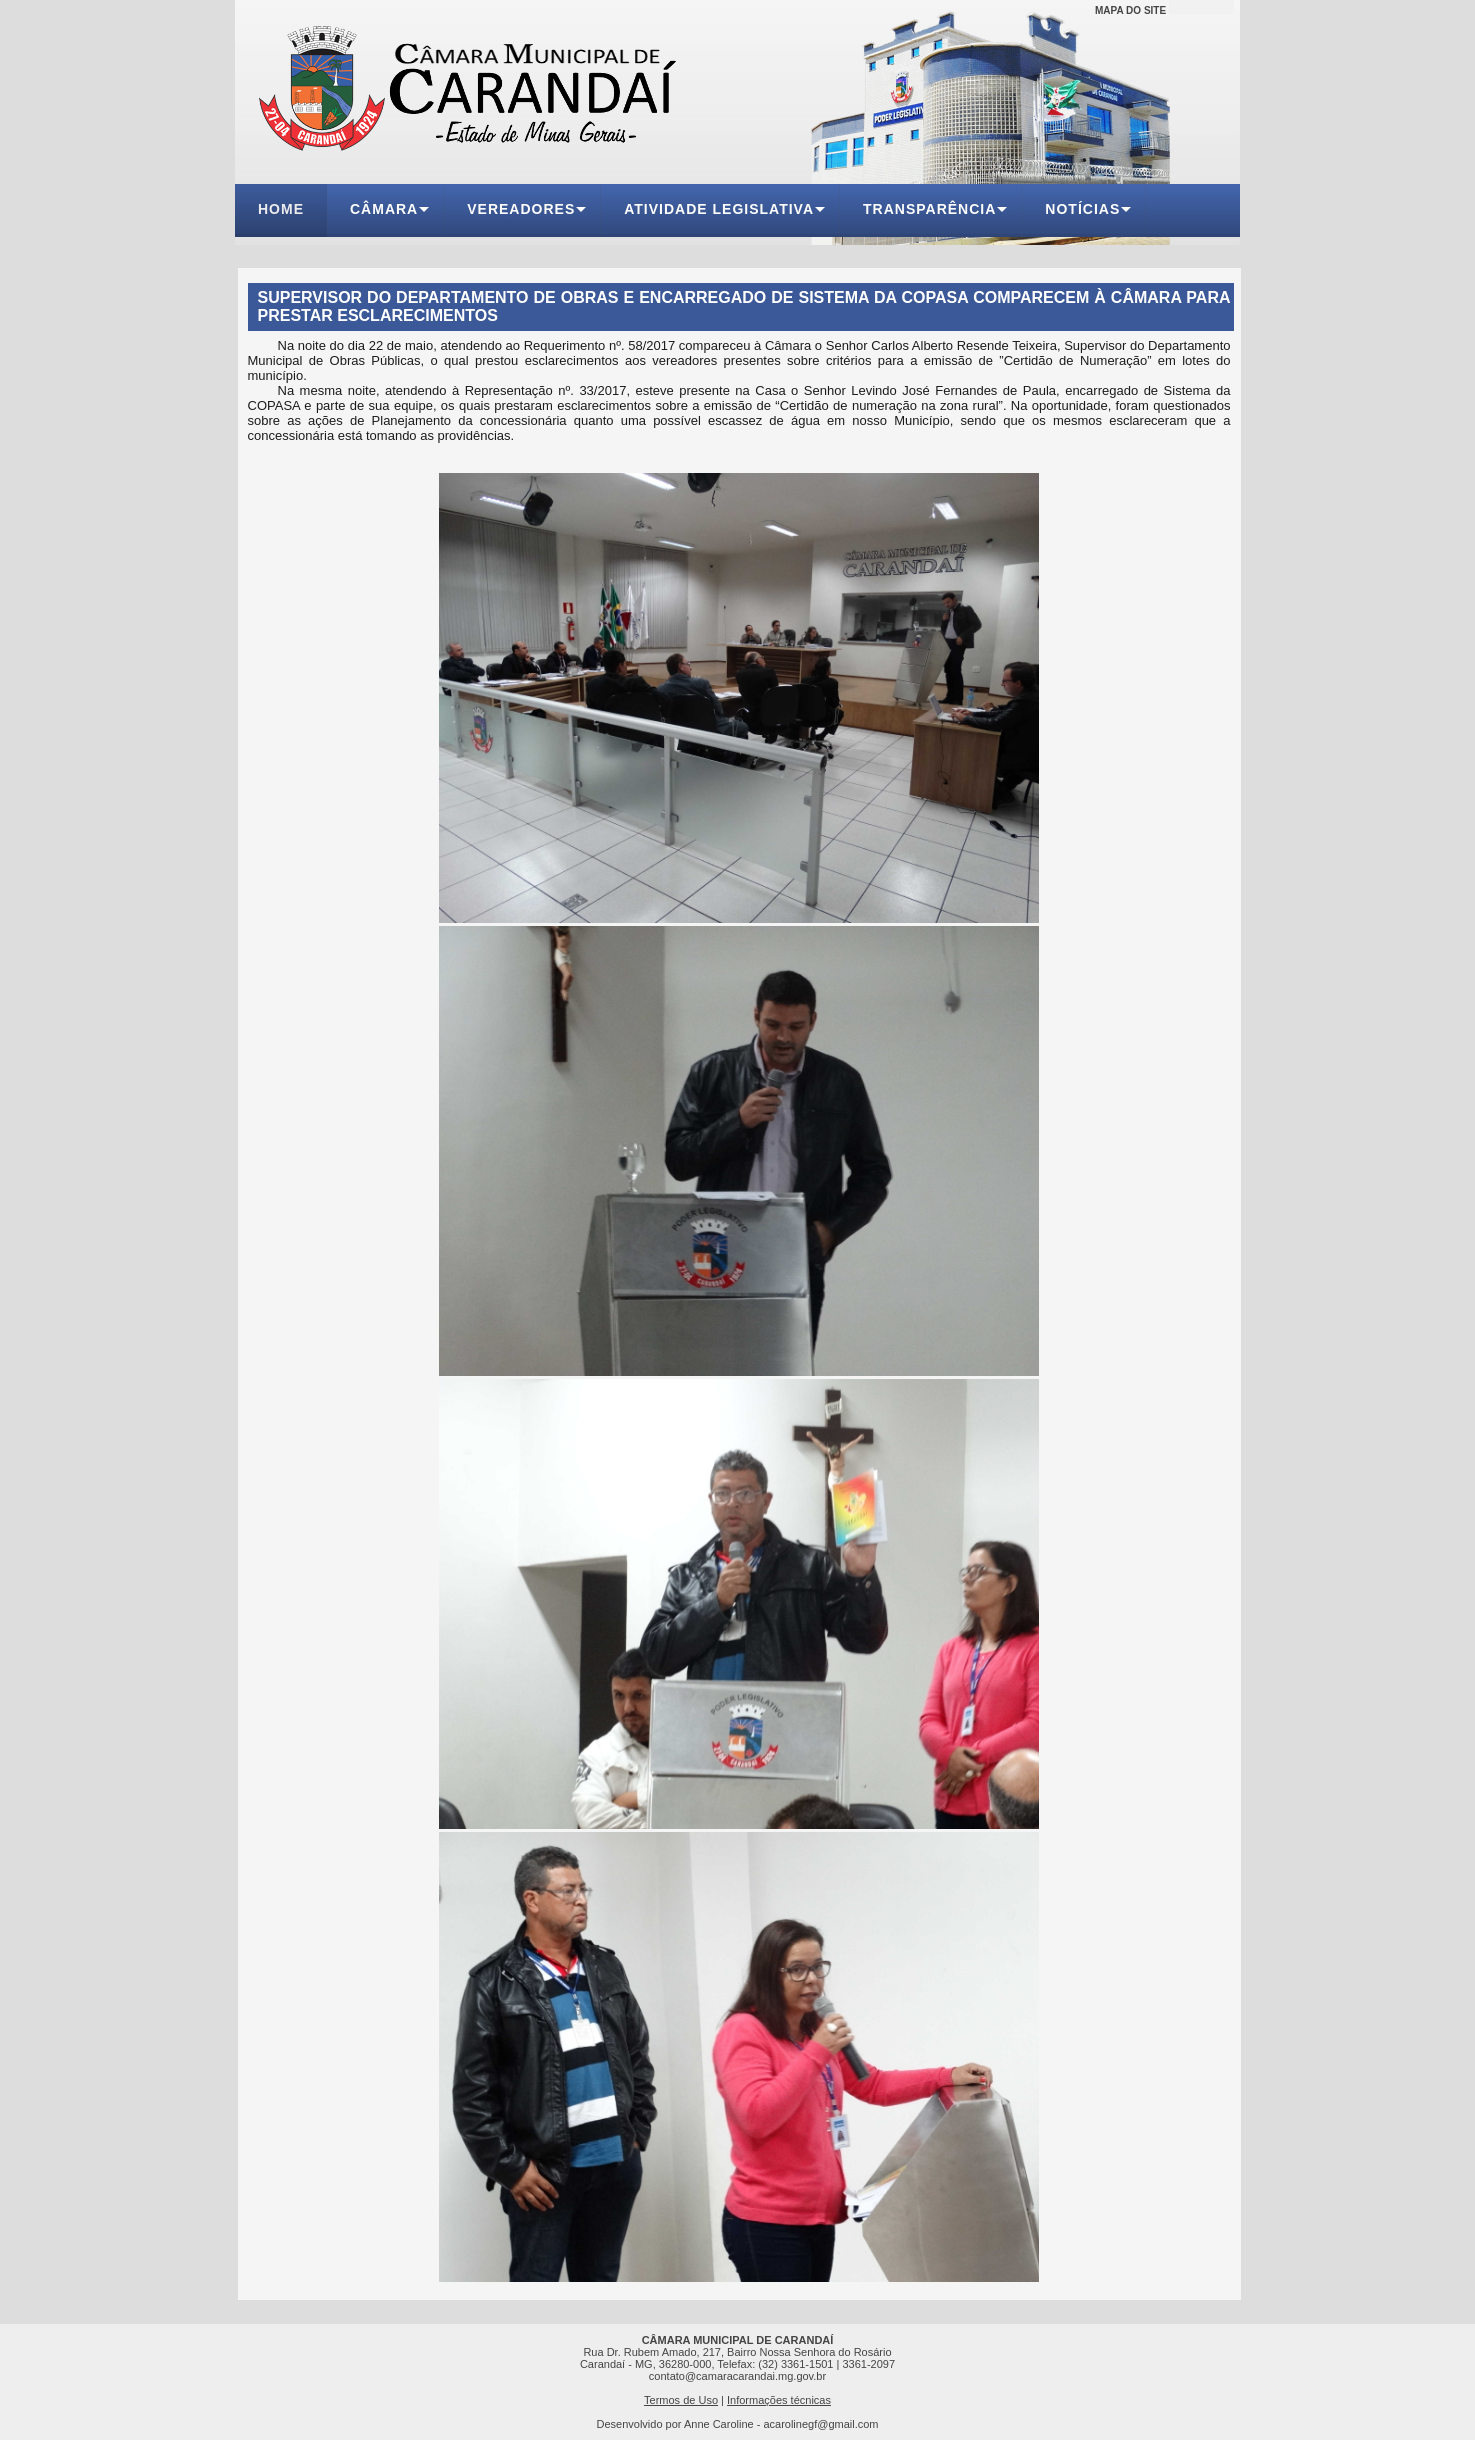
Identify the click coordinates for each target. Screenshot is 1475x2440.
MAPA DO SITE (1130, 10)
